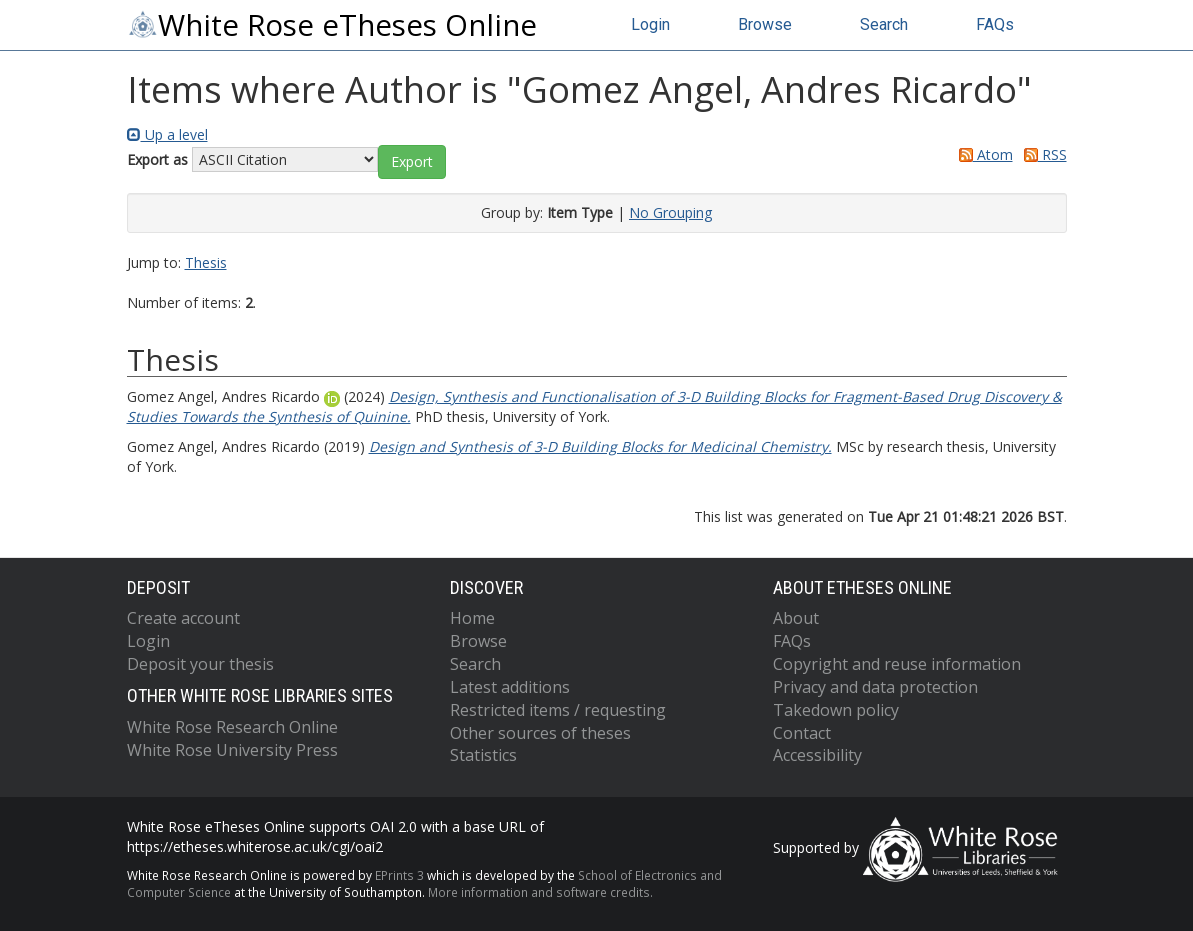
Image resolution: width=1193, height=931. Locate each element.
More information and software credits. (540, 892)
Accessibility (817, 755)
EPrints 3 (399, 875)
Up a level (167, 134)
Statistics (483, 755)
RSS (1042, 154)
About (796, 618)
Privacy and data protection (875, 687)
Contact (802, 733)
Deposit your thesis (200, 664)
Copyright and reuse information (897, 664)
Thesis (206, 262)
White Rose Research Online (232, 727)
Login (650, 24)
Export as (157, 159)
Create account (183, 618)
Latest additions (510, 687)
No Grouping (670, 212)
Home (472, 618)
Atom (982, 154)
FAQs (995, 24)
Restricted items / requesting (558, 710)
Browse (765, 24)
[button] (412, 162)
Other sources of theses (540, 733)
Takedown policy (836, 710)
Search (884, 24)
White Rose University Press (232, 750)
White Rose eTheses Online (332, 25)
